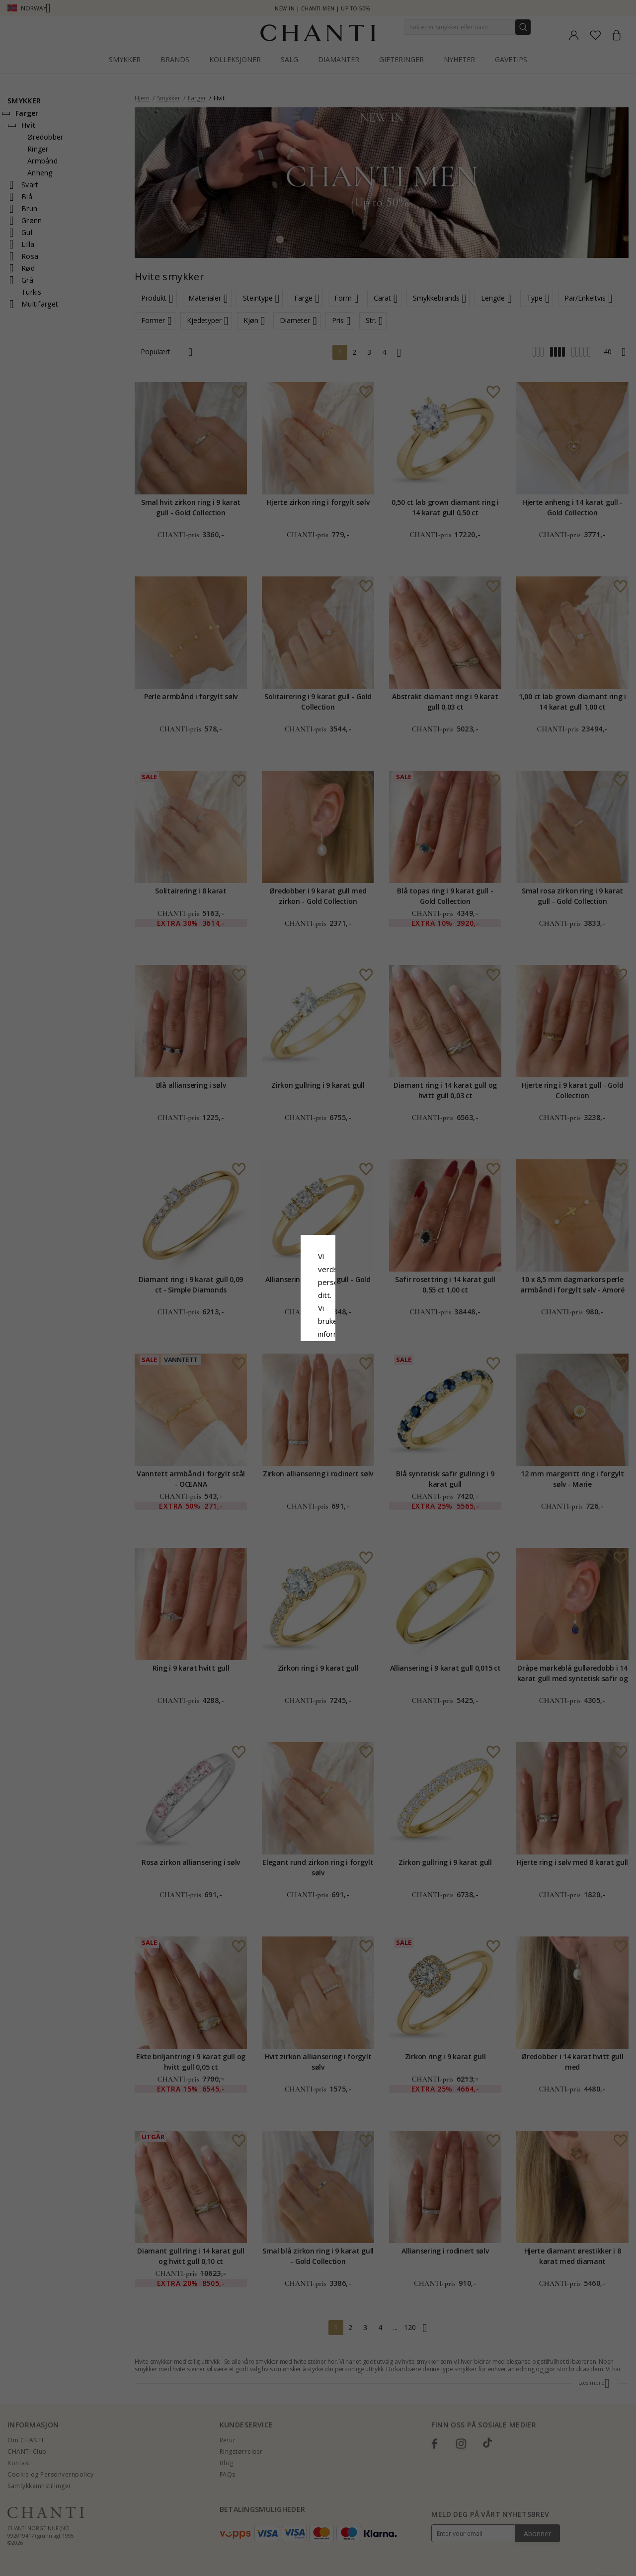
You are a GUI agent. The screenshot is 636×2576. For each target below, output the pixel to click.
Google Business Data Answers (344, 1324)
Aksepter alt (318, 1347)
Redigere (362, 1369)
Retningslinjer (259, 1311)
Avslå (273, 1369)
